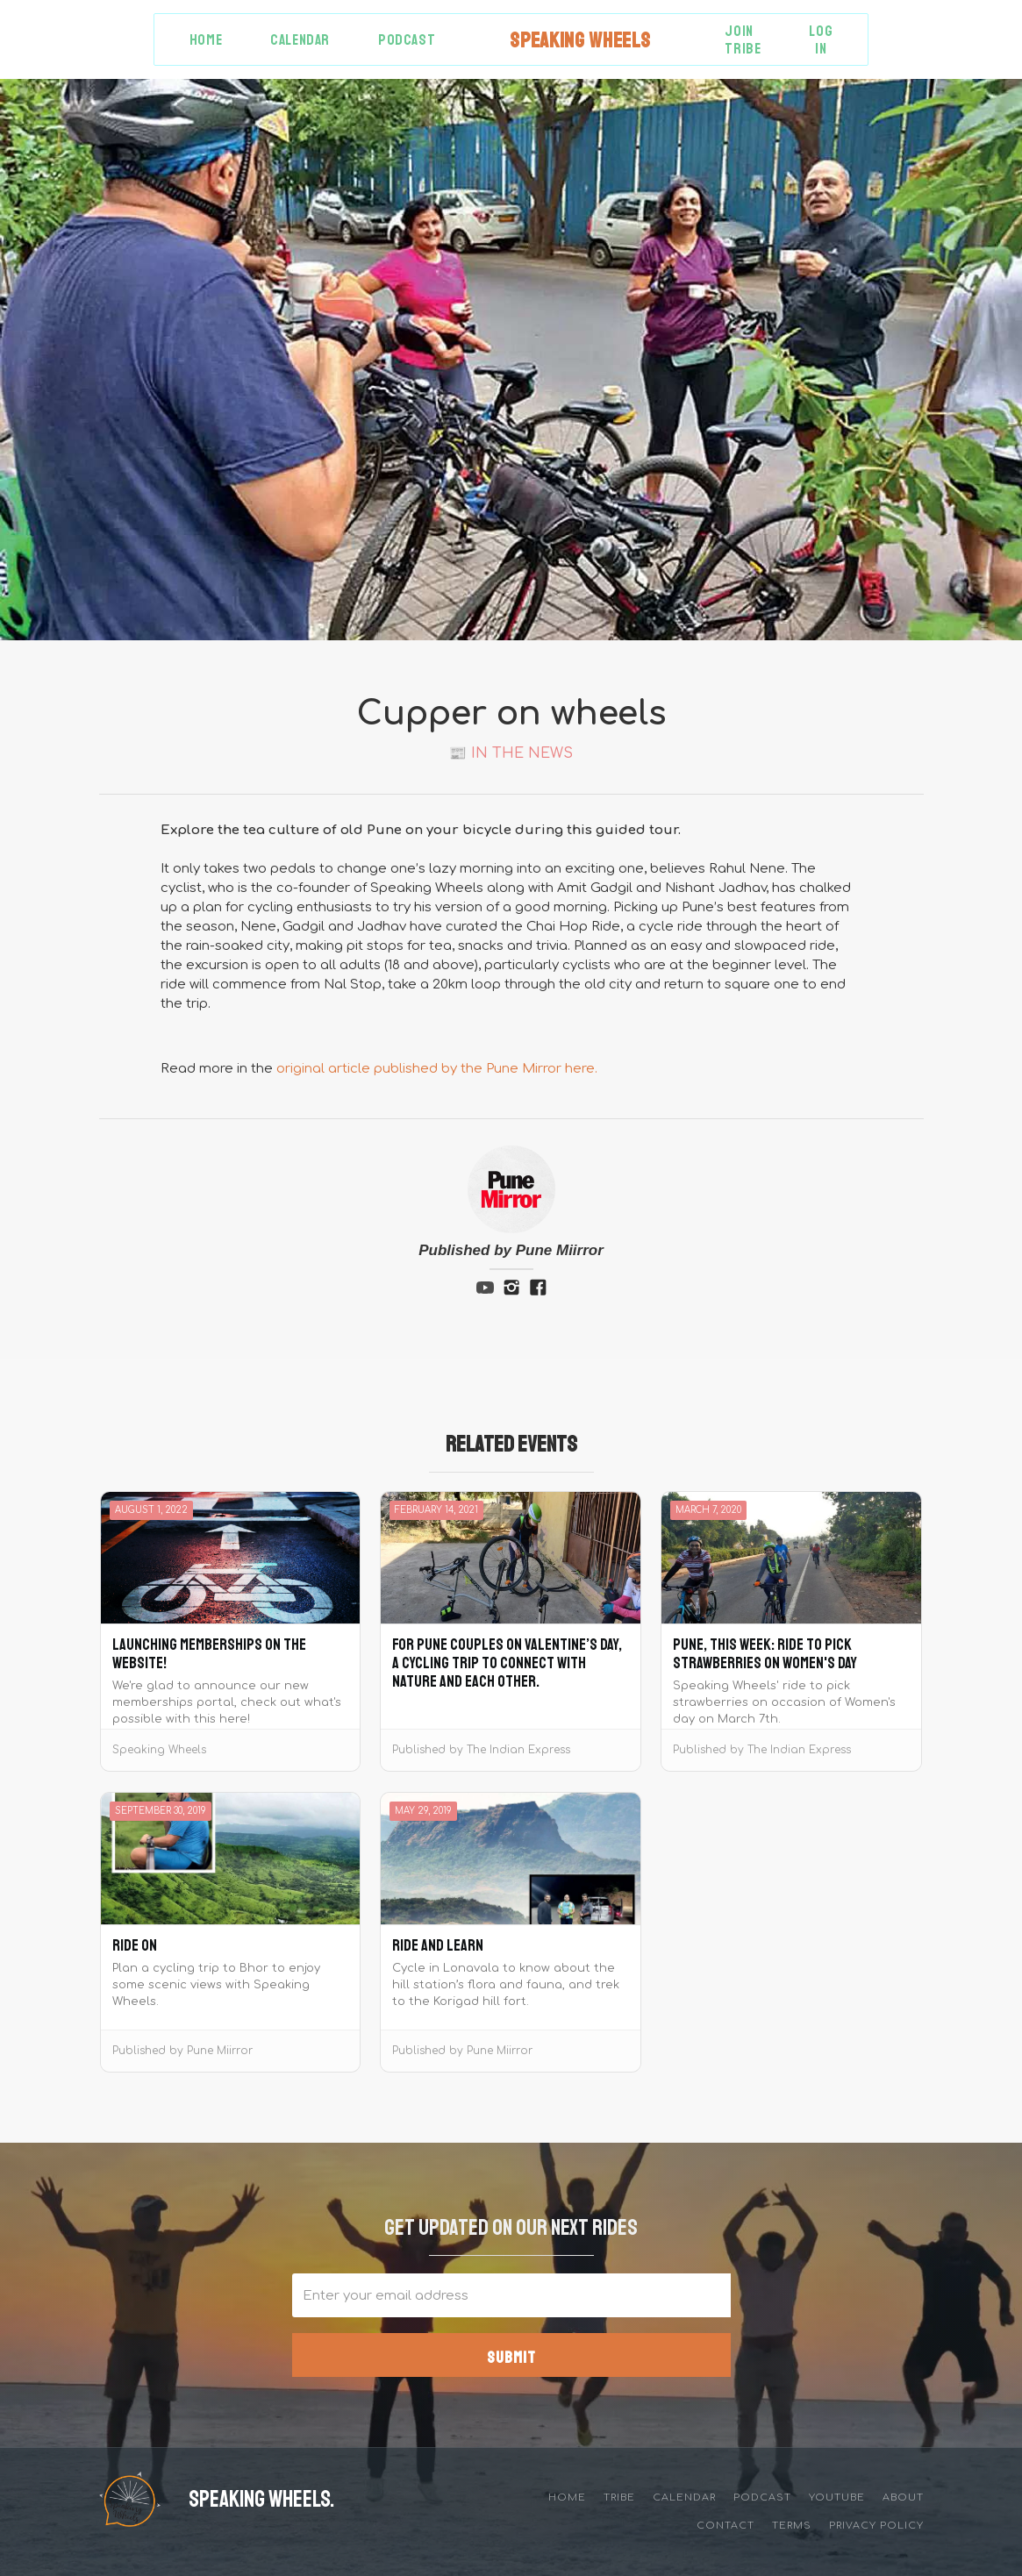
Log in (821, 40)
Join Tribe (743, 40)
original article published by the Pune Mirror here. (436, 1068)
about (903, 2497)
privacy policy (876, 2525)
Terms (791, 2525)
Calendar (300, 40)
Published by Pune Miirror (511, 1250)
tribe (619, 2497)
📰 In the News (511, 753)
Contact (725, 2525)
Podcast (406, 40)
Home (205, 40)
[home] (580, 40)
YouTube (837, 2497)
